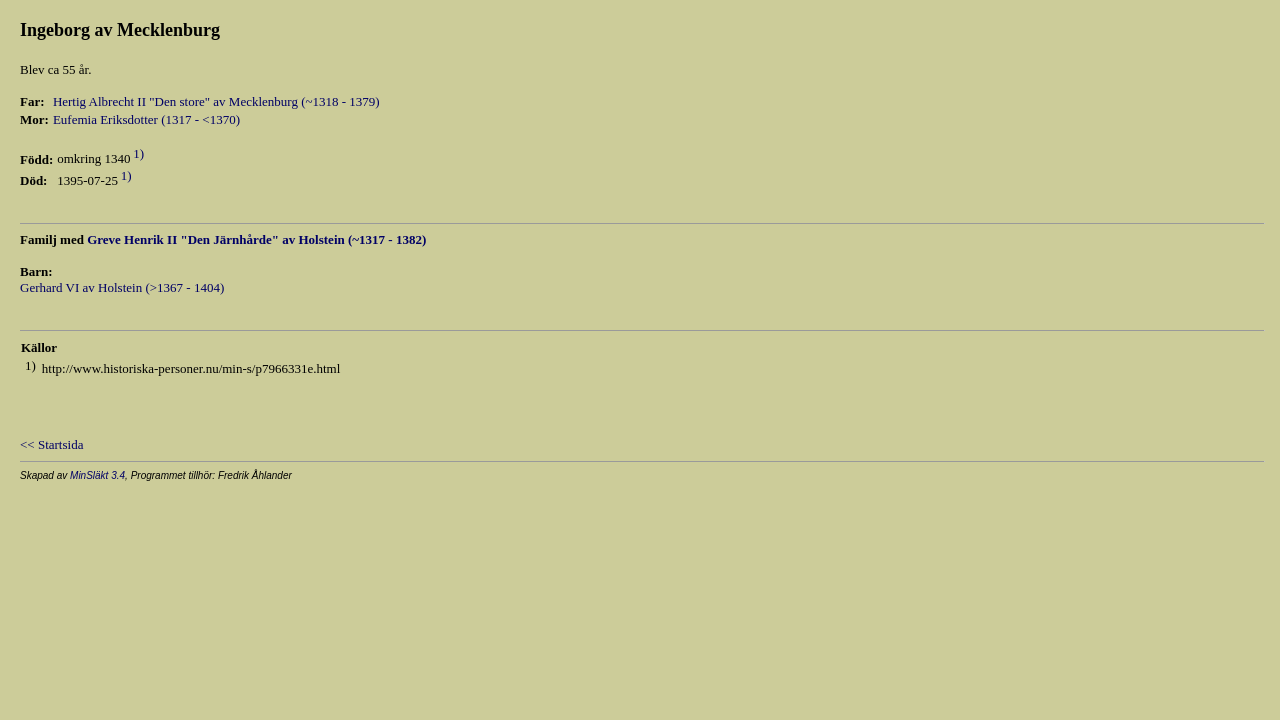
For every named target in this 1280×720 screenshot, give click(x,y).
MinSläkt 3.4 (97, 475)
